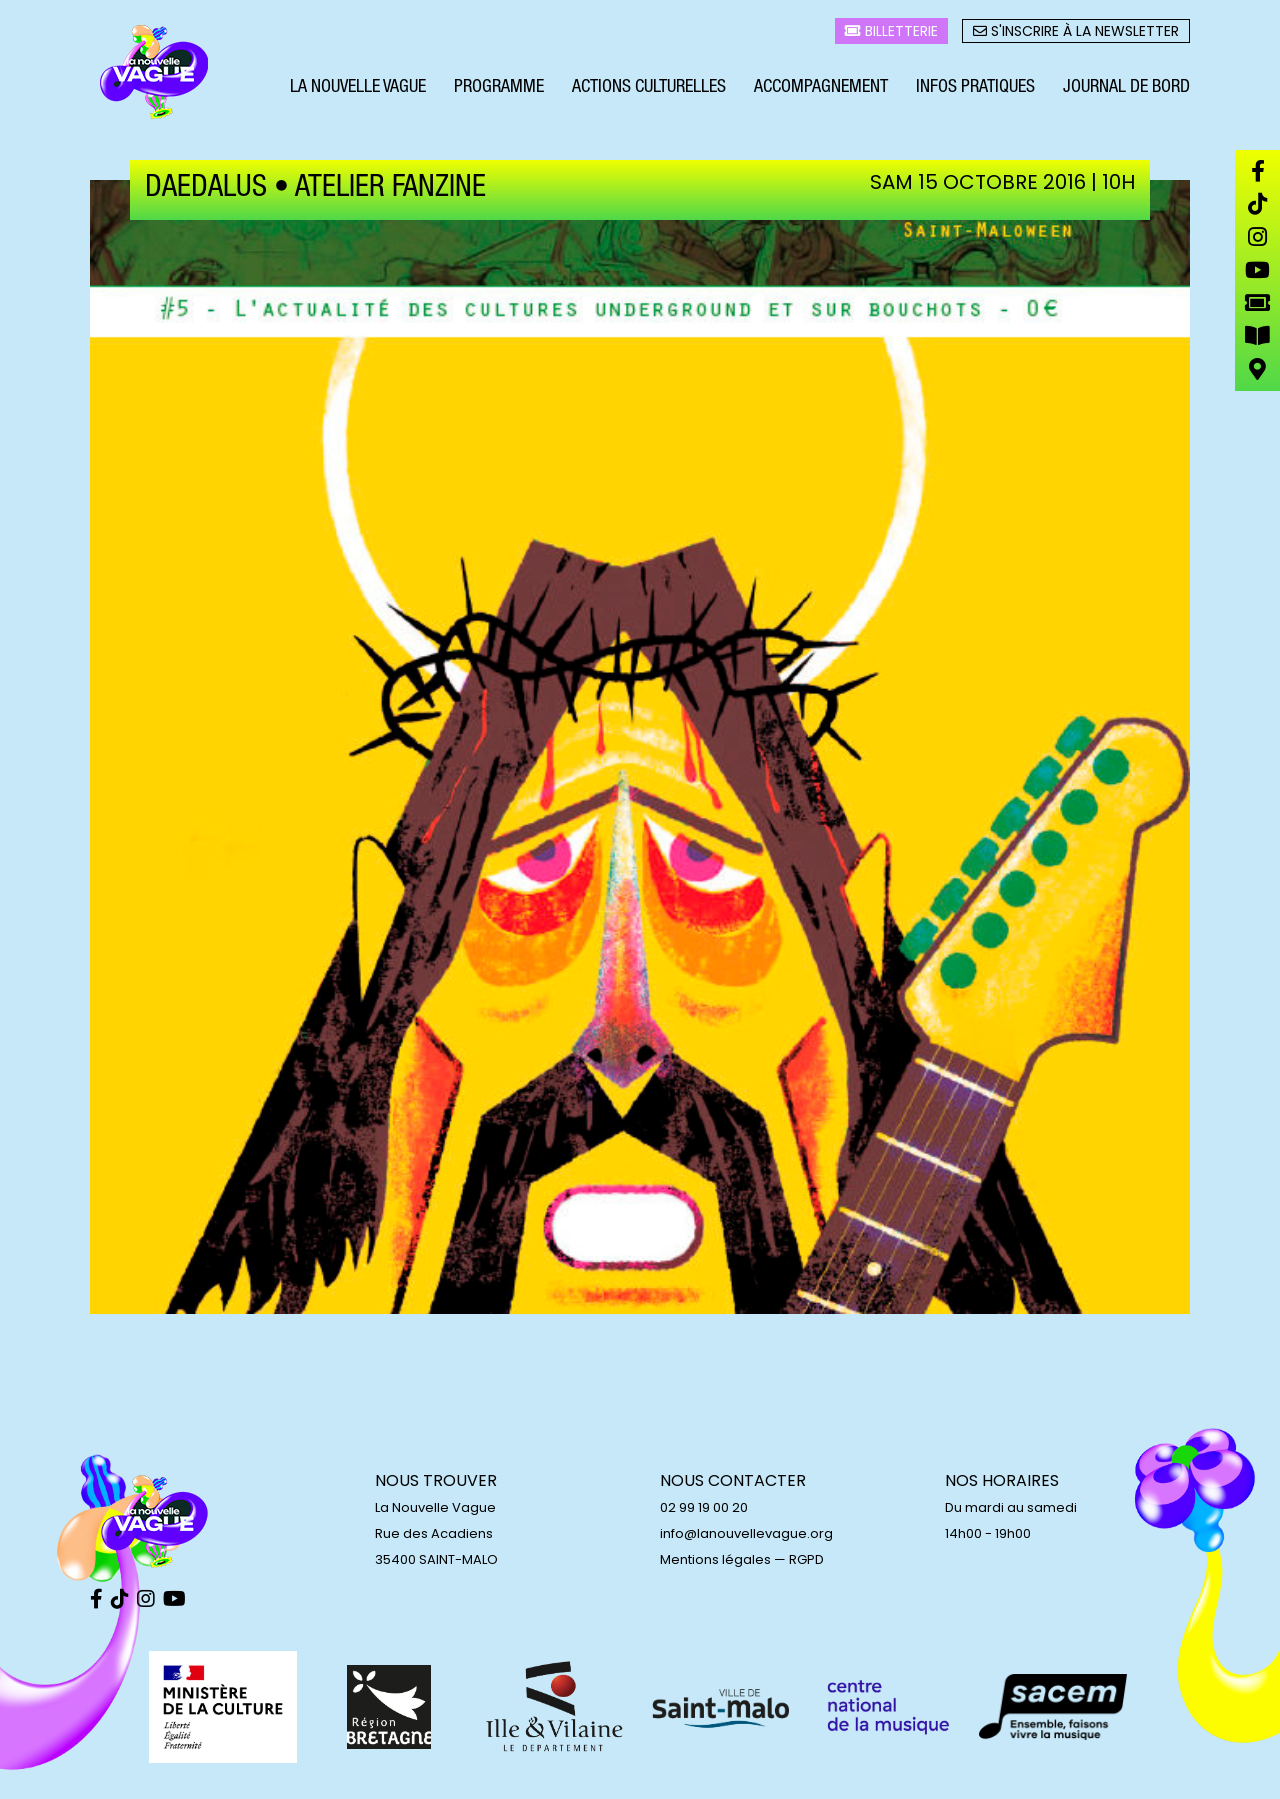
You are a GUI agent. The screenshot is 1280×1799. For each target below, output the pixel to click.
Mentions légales (715, 1559)
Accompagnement (821, 88)
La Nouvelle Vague (358, 88)
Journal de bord (1126, 88)
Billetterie (891, 31)
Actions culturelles (649, 88)
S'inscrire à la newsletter (1076, 31)
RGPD (806, 1559)
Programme (499, 88)
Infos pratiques (975, 88)
